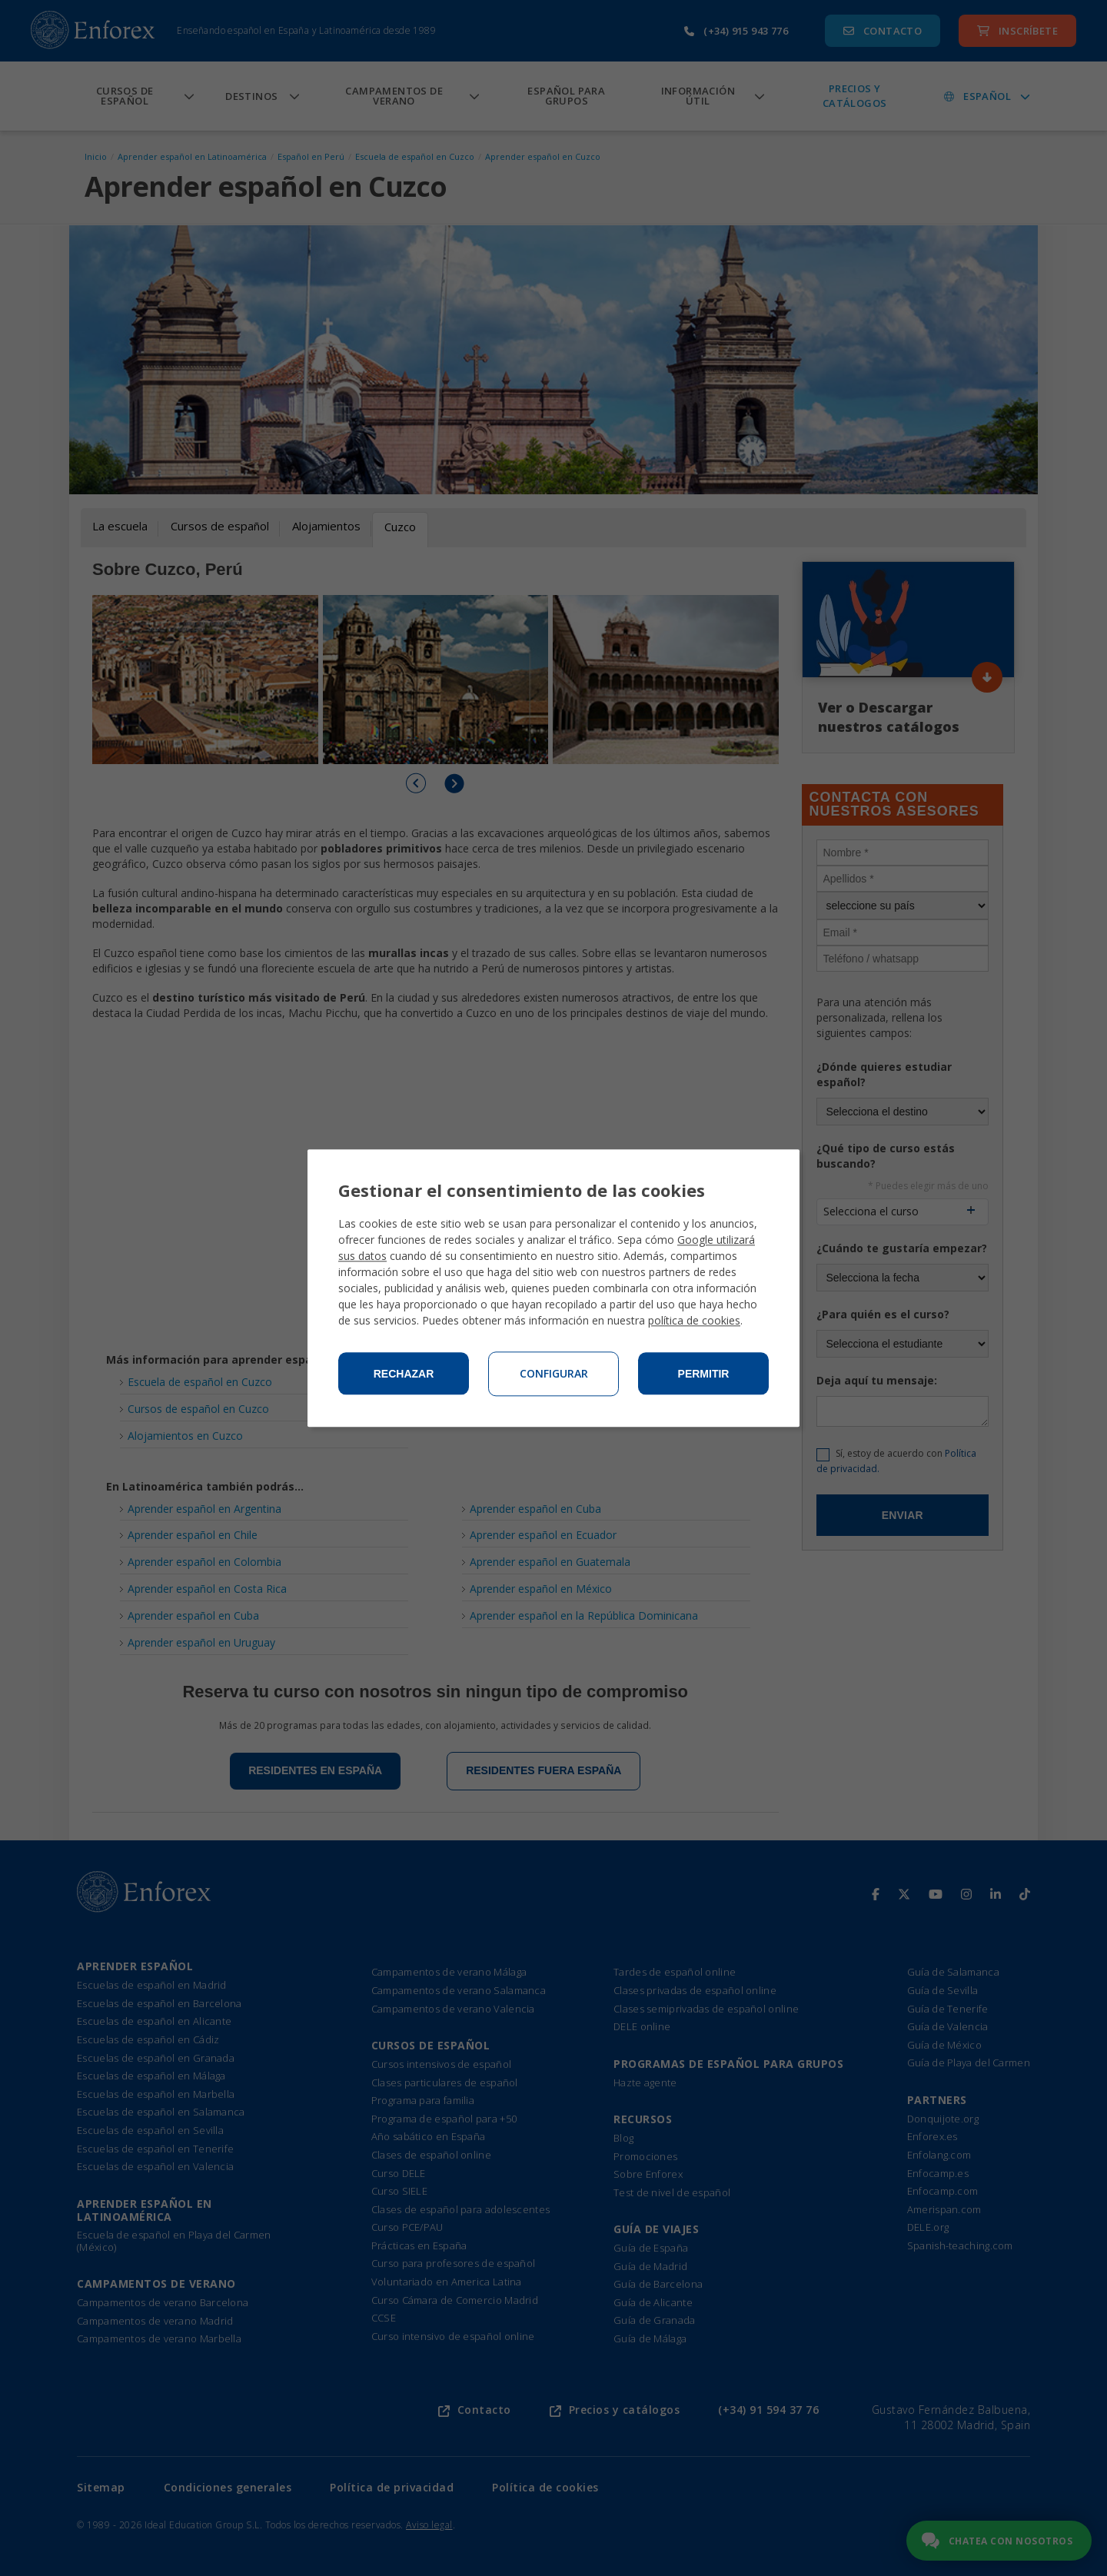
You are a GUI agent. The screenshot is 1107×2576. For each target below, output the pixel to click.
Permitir (704, 1374)
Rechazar (404, 1374)
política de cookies (694, 1320)
